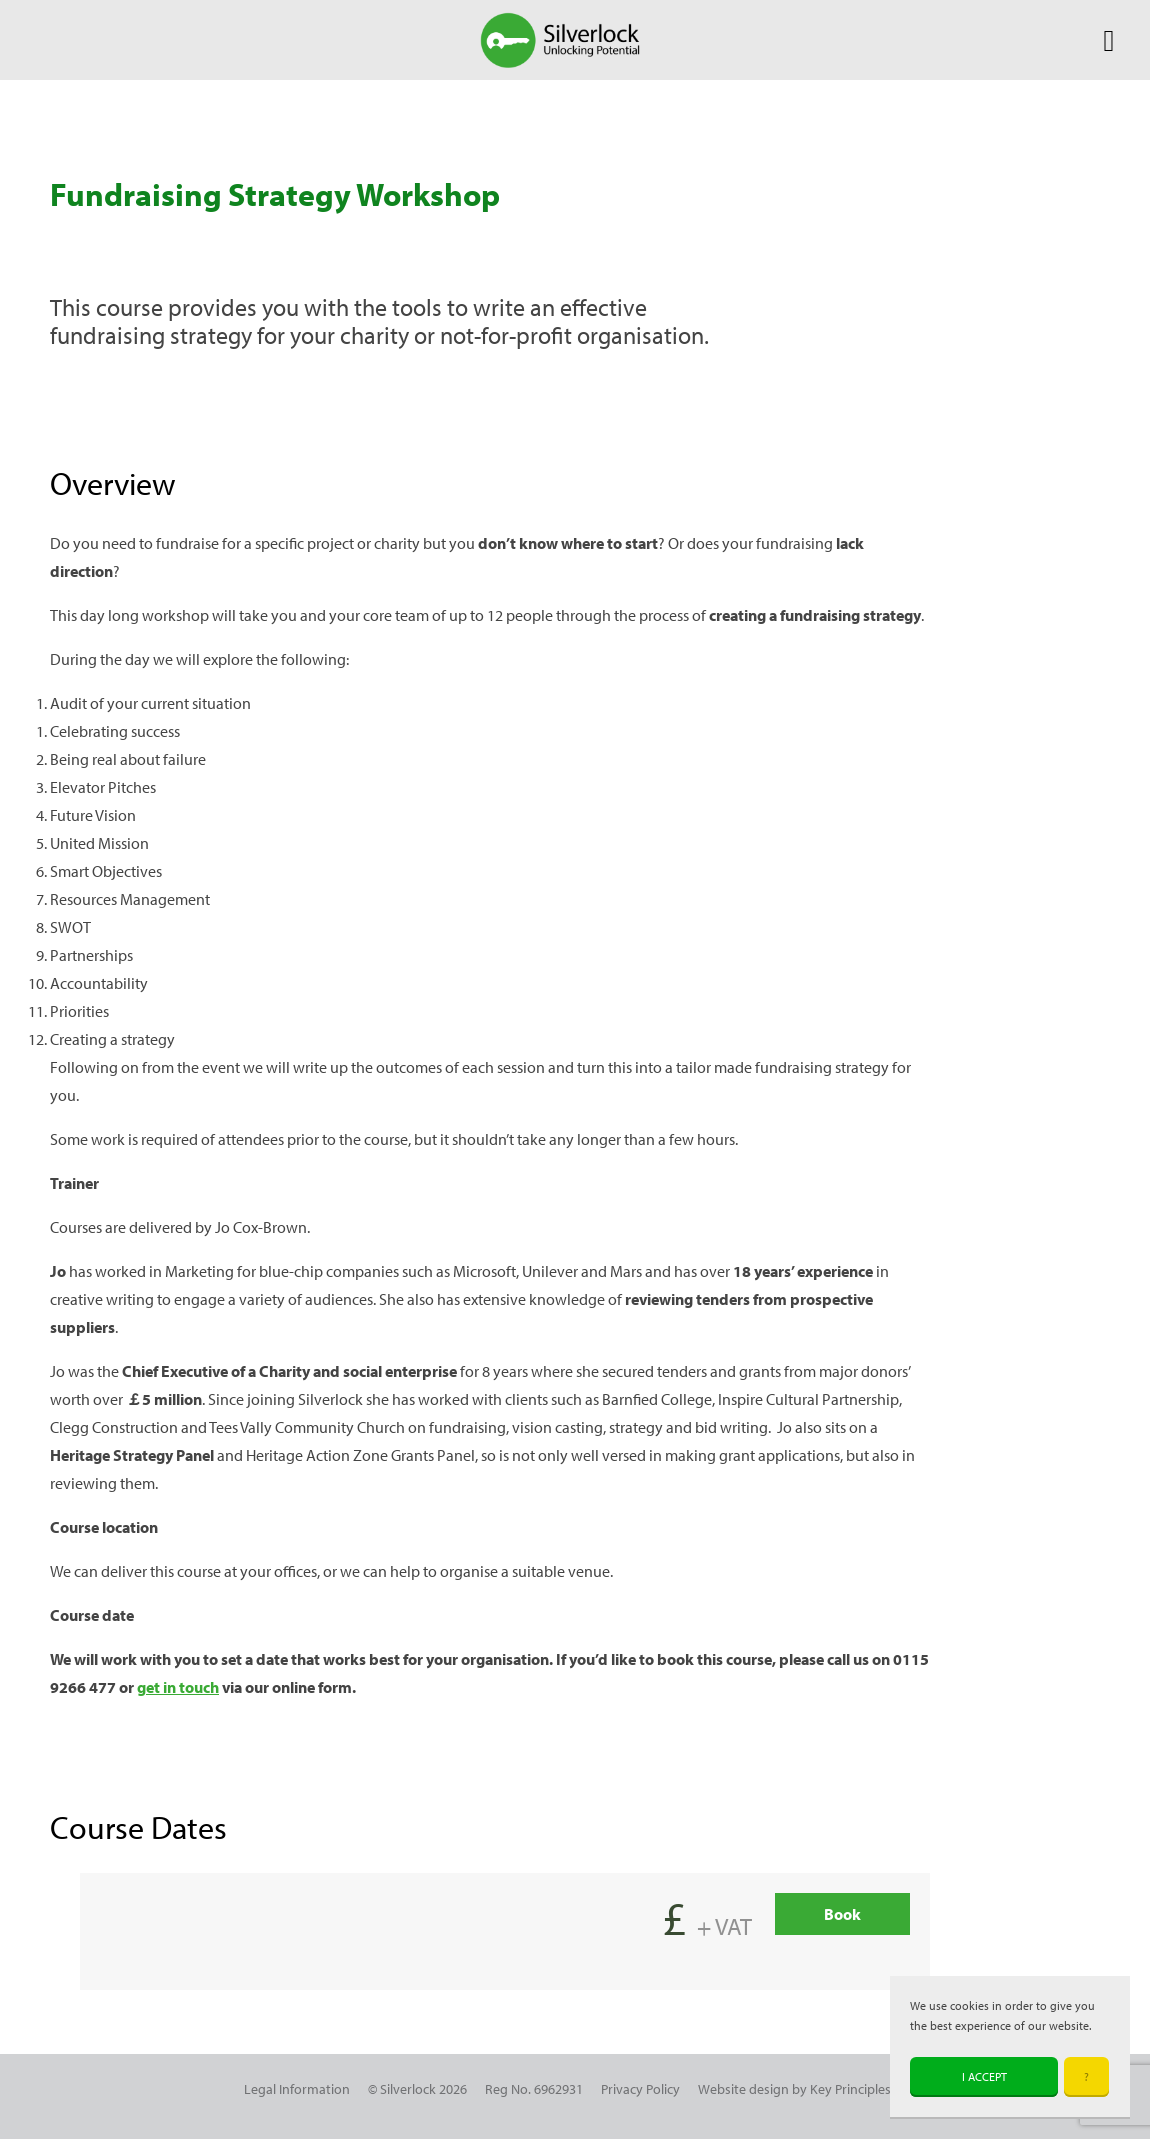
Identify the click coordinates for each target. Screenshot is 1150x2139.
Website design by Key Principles (794, 2088)
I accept (984, 2076)
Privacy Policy (640, 2088)
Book (842, 1914)
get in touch (178, 1687)
